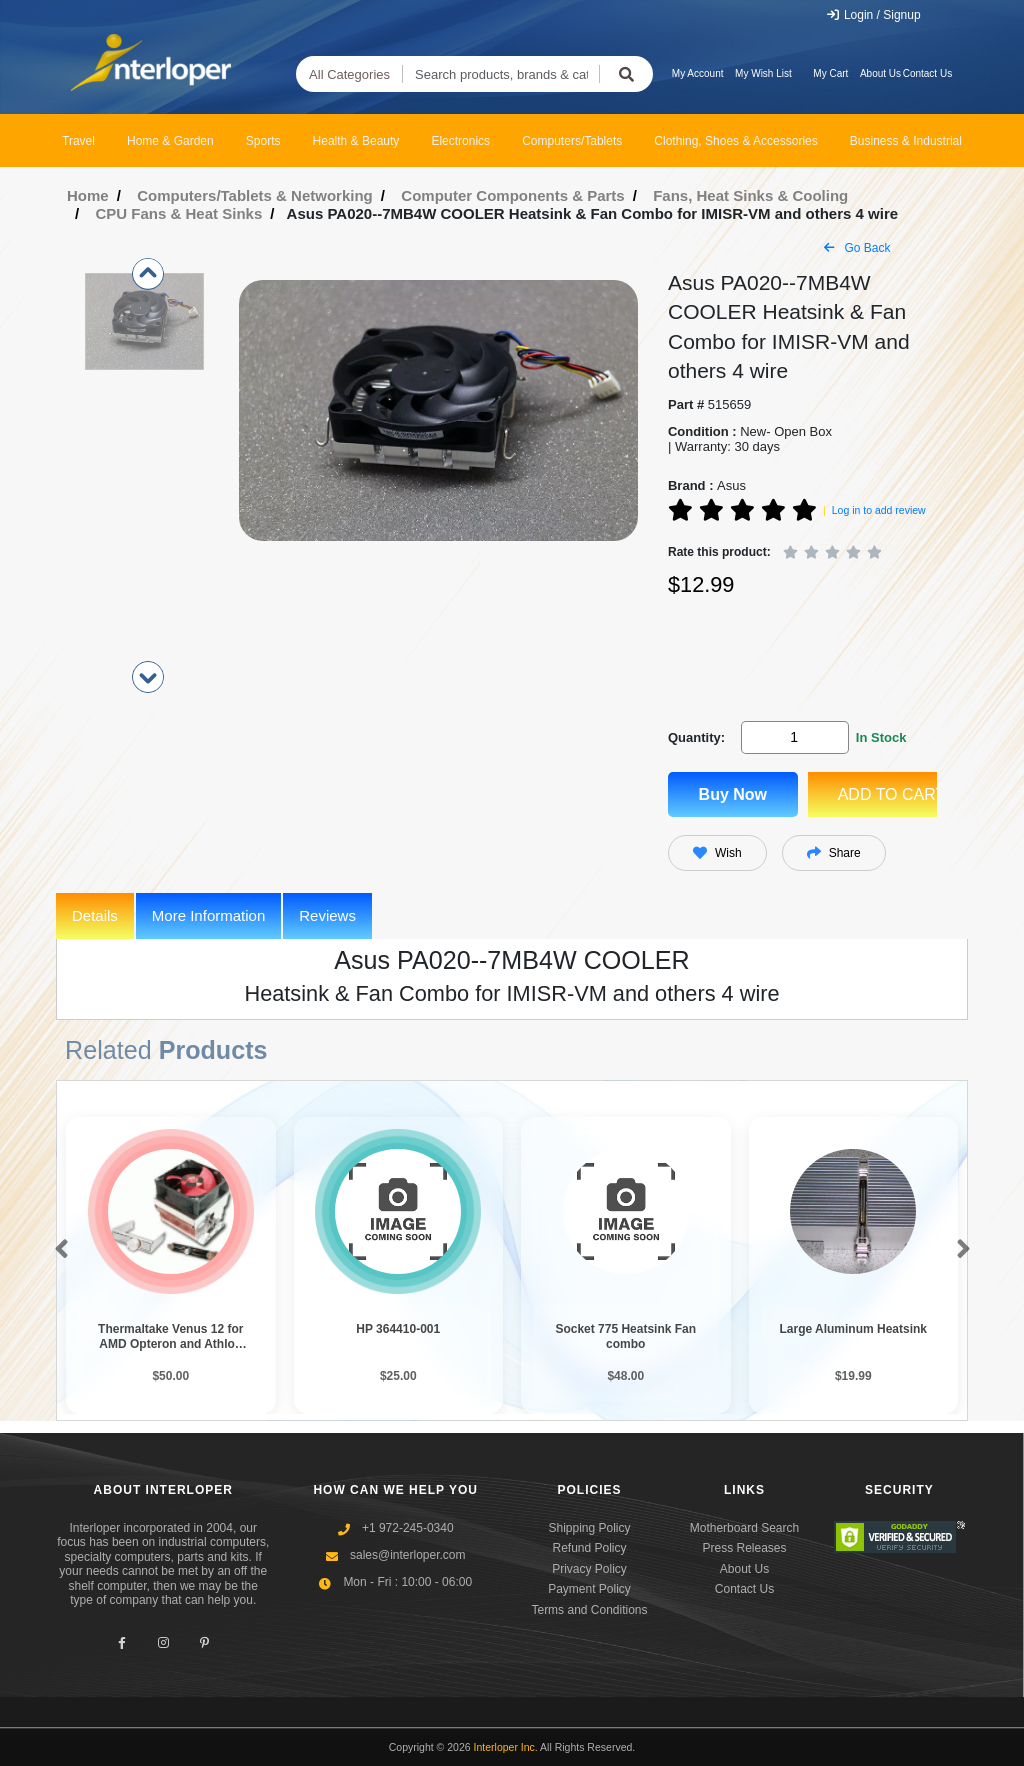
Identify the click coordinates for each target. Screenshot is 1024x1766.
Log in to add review (879, 510)
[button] (57, 1250)
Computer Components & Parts (512, 195)
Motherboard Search (744, 1528)
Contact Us (927, 73)
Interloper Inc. (506, 1747)
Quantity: (696, 737)
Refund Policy (589, 1548)
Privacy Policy (589, 1569)
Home (88, 195)
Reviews (327, 915)
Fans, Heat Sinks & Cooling (750, 195)
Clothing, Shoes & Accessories (735, 141)
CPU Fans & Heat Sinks (179, 213)
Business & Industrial (906, 141)
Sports (263, 141)
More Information (208, 915)
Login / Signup (873, 15)
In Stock (881, 737)
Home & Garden (170, 141)
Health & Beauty (356, 141)
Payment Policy (589, 1589)
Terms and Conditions (589, 1610)
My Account (698, 73)
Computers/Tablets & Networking (255, 195)
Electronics (460, 141)
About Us (880, 73)
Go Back (857, 248)
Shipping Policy (589, 1528)
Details (95, 915)
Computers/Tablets (572, 141)
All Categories (349, 74)
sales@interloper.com (408, 1555)
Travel (78, 141)
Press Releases (744, 1548)
